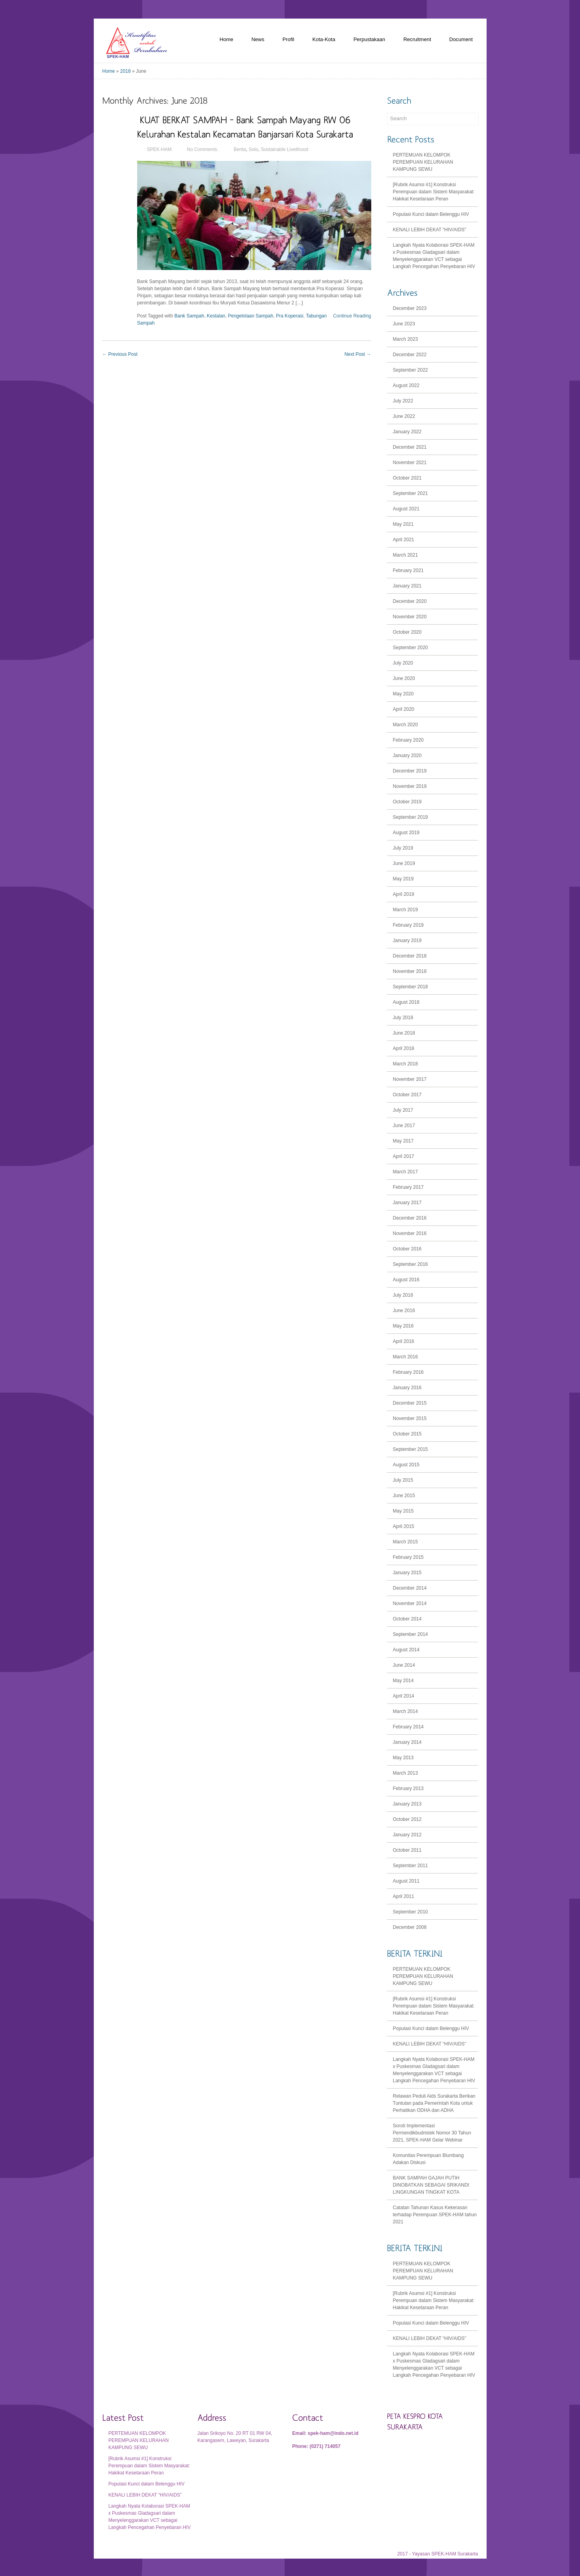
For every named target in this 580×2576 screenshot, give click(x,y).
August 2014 (406, 1649)
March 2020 (405, 724)
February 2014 (408, 1727)
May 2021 (403, 524)
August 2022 (406, 385)
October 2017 (407, 1094)
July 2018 (403, 1017)
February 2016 (408, 1372)
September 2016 (410, 1264)
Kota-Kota (323, 39)
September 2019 (410, 817)
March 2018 (405, 1064)
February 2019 (408, 925)
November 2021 (410, 462)
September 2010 (410, 1912)
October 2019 (407, 802)
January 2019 (407, 940)
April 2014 (403, 1696)
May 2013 (403, 1757)
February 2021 (408, 570)
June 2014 (404, 1665)
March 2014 (405, 1711)
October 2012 (407, 1819)
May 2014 (403, 1680)
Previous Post (120, 354)
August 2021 (406, 509)
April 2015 (403, 1526)
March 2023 (405, 339)
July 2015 (403, 1480)
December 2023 (410, 308)
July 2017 (403, 1110)
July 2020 (403, 663)
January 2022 (407, 431)
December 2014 (410, 1588)
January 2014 (407, 1742)
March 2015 (405, 1542)
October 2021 (407, 478)
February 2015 (408, 1557)
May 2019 (403, 879)
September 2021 (410, 493)
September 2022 (410, 370)
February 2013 (408, 1788)
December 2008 (410, 1927)
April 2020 (403, 709)
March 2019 (405, 909)
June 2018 (404, 1033)
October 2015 (407, 1434)
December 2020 (410, 601)
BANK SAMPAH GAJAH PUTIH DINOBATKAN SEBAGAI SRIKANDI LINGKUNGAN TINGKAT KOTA (431, 2185)
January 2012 (407, 1835)
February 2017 (408, 1187)
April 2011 (403, 1896)
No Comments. (203, 149)
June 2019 (404, 863)
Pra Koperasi (289, 316)
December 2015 (410, 1403)
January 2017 (407, 1202)
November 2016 (410, 1233)
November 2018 (410, 971)
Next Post (357, 354)
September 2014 (410, 1634)
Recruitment (417, 39)
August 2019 (406, 832)
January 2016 (407, 1387)
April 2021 (403, 539)
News (257, 39)
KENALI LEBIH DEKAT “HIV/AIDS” (430, 229)
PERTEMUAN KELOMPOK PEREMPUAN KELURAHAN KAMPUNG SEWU (423, 162)
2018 (125, 71)
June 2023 (404, 324)
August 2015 (406, 1464)
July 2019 (403, 848)
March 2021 (405, 555)
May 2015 (403, 1511)
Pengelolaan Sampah (250, 316)
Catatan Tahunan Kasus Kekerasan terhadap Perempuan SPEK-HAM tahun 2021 (435, 2215)
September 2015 (410, 1449)
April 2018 (403, 1048)
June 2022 (404, 416)
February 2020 (408, 740)
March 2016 (405, 1357)
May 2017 (403, 1141)
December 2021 (410, 447)
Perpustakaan (369, 39)
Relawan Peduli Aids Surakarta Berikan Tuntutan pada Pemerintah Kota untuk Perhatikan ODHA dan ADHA (434, 2103)
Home (226, 39)
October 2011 (407, 1850)
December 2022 (410, 354)
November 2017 (410, 1079)
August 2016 (406, 1279)
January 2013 (407, 1804)
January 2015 (407, 1572)
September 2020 (410, 647)
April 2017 (403, 1156)
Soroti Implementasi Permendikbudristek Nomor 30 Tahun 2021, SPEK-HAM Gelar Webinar (432, 2133)
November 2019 (410, 786)
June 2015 (404, 1495)
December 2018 (410, 956)
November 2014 (410, 1603)
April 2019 (403, 894)
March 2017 (405, 1172)
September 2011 (410, 1865)
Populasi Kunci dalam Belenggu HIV (431, 214)
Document (460, 39)
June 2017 (404, 1125)
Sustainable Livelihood (284, 149)
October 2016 (407, 1249)
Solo (253, 149)
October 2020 (407, 632)
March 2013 (405, 1773)
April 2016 (403, 1341)
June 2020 (404, 678)
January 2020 (407, 755)
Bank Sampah (189, 316)
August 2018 (406, 1002)
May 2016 (403, 1326)
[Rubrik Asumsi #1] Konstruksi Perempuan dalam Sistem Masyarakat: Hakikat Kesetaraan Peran (434, 192)
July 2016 (403, 1295)
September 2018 (410, 987)
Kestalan (216, 316)
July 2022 (403, 401)
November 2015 (410, 1418)
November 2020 (410, 616)
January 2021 (407, 586)
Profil (288, 39)
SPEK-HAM (159, 149)
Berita (240, 149)
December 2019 (410, 771)
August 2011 (406, 1881)
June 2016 (404, 1310)
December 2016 (410, 1218)
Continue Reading (352, 316)
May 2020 (403, 694)
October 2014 (407, 1619)
